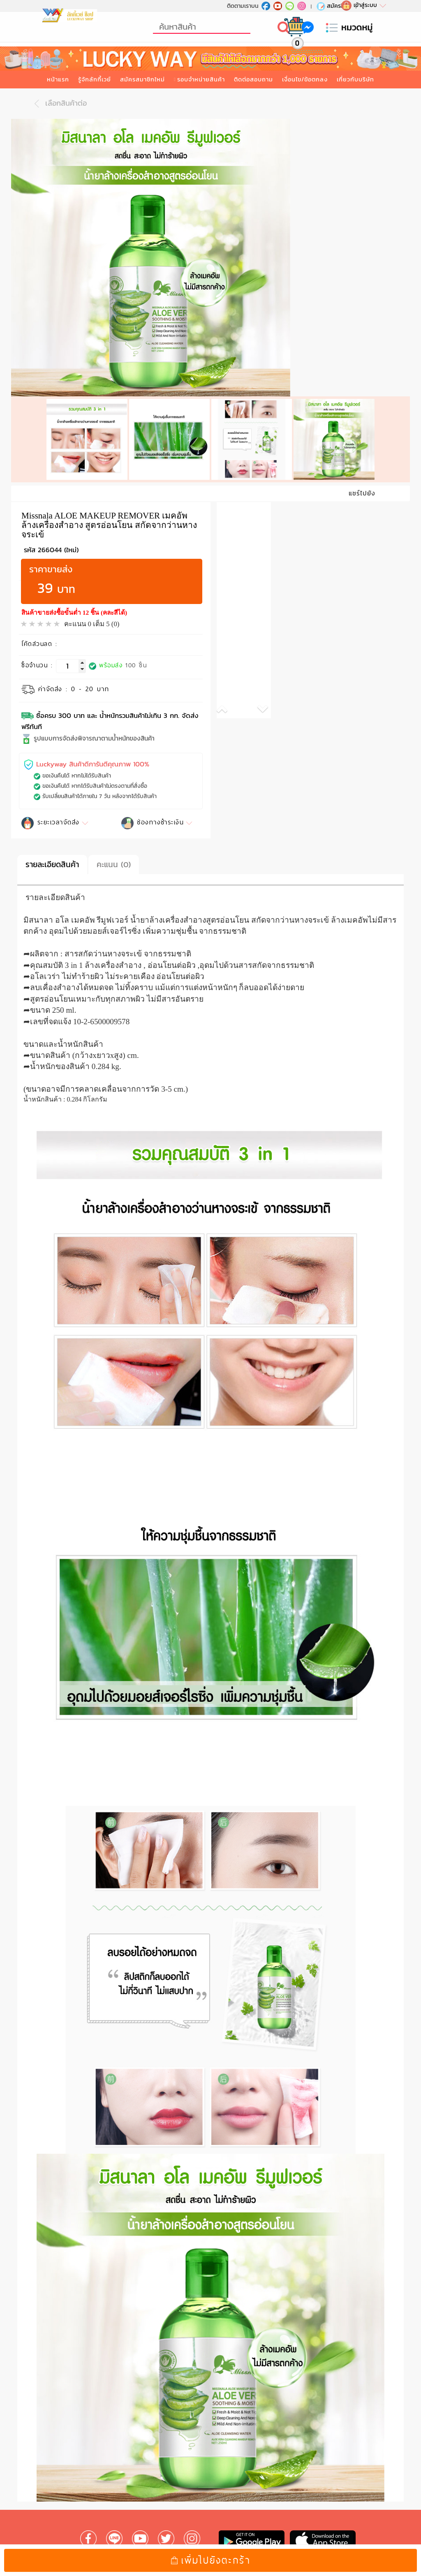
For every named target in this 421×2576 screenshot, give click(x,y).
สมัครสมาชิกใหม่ (142, 79)
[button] (230, 697)
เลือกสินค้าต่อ (58, 103)
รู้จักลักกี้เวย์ (94, 79)
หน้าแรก (58, 79)
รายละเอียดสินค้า (52, 850)
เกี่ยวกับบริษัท (355, 79)
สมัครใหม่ (333, 5)
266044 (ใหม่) (58, 536)
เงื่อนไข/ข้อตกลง (305, 79)
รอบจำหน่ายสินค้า (201, 79)
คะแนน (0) (114, 850)
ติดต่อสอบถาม (253, 79)
